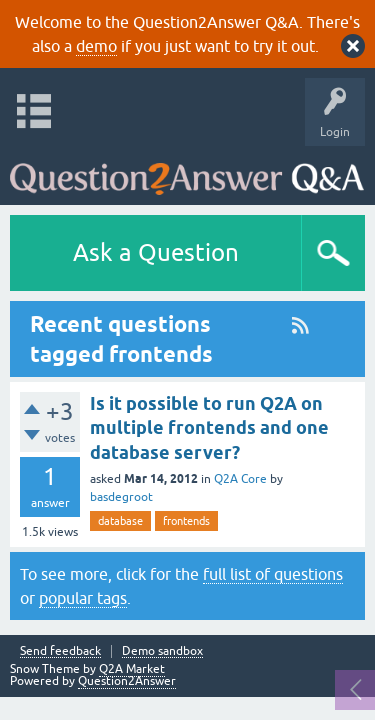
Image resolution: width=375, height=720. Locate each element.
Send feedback (60, 651)
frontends (186, 521)
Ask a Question (156, 252)
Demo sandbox (162, 651)
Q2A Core (240, 479)
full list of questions (273, 574)
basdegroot (121, 497)
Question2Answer (127, 681)
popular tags (83, 598)
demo (96, 46)
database (120, 521)
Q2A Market (132, 669)
